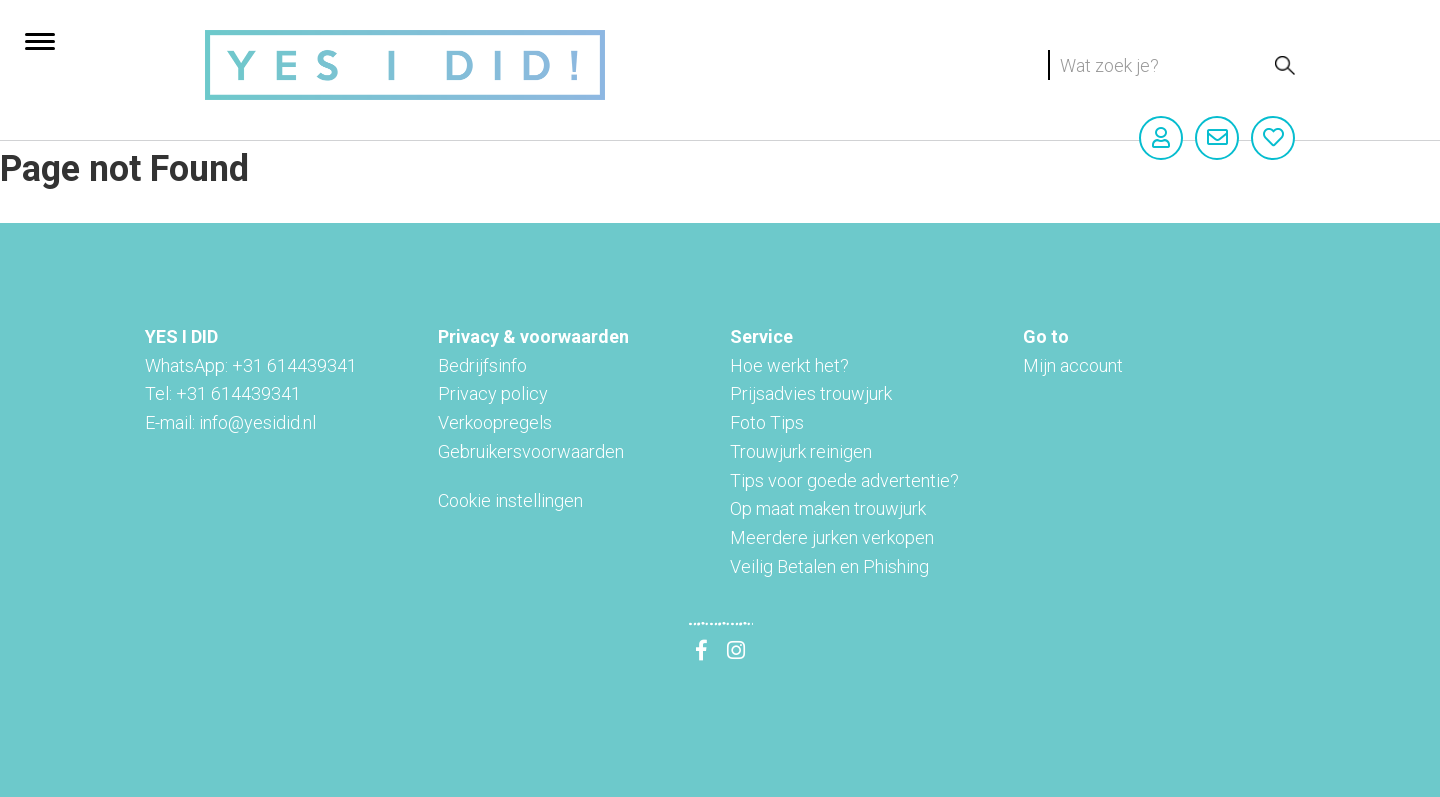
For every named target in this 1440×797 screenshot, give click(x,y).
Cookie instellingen (510, 500)
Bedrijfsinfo (482, 365)
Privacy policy (493, 393)
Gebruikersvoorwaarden (531, 451)
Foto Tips (767, 422)
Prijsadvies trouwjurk (811, 393)
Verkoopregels (495, 422)
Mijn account (1073, 365)
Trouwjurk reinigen (801, 451)
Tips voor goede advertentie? (844, 480)
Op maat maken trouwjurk (828, 508)
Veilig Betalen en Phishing (829, 566)
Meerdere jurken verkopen (832, 537)
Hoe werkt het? (789, 365)
